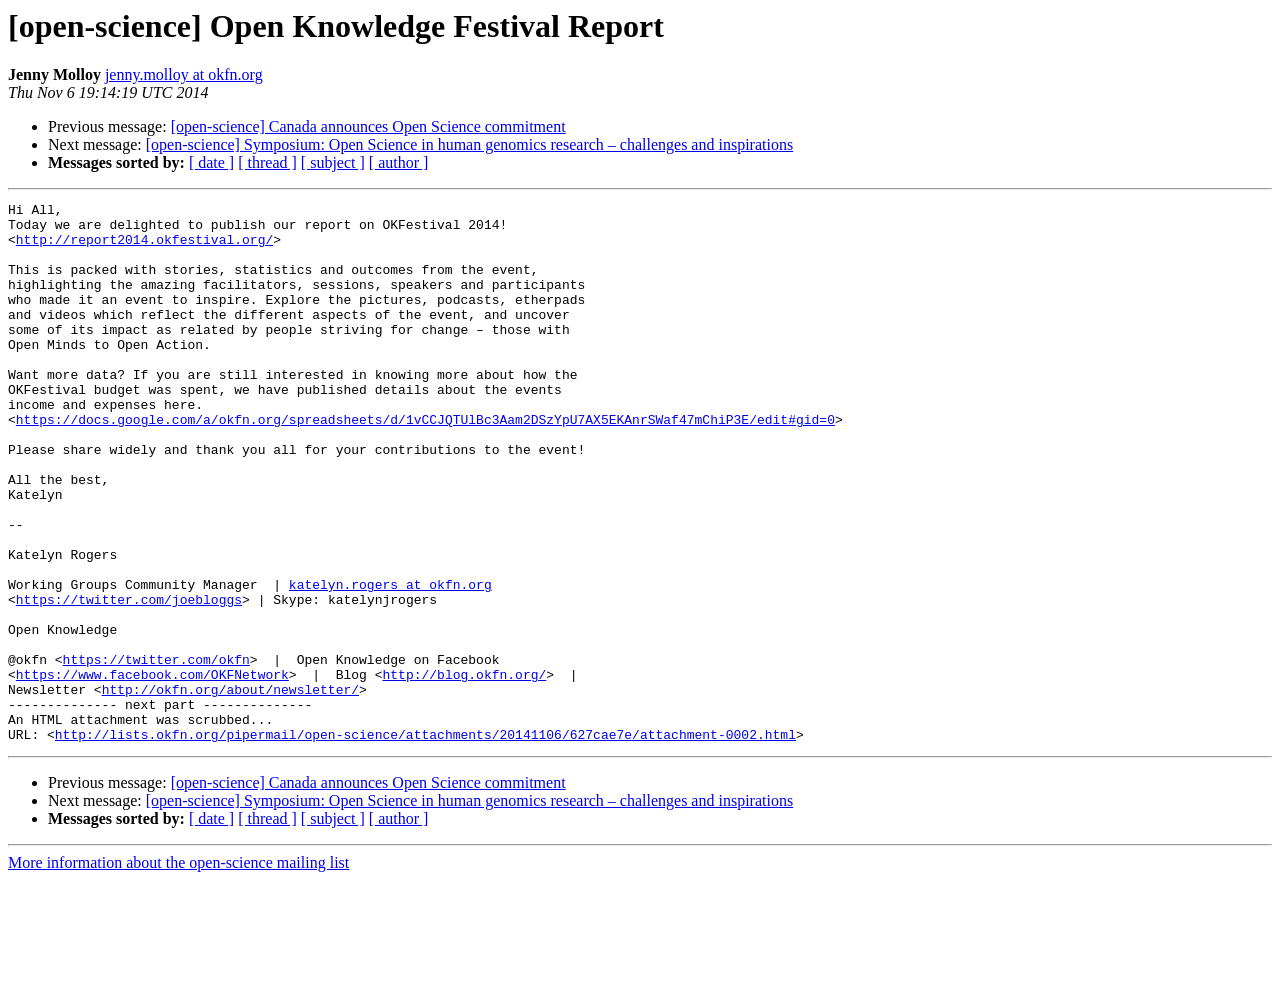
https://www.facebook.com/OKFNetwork (152, 770)
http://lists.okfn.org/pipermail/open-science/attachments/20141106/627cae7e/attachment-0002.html (425, 842)
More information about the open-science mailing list (178, 970)
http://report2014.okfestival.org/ (144, 248)
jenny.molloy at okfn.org (184, 74)
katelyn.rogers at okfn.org (390, 662)
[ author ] (399, 162)
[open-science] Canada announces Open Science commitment (368, 126)
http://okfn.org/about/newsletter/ (230, 788)
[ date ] (211, 162)
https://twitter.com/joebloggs (129, 680)
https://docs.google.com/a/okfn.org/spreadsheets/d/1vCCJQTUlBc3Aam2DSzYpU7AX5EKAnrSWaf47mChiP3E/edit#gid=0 (425, 464)
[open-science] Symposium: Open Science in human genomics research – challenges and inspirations (469, 144)
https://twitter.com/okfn (156, 752)
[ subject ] (333, 162)
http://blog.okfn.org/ (464, 770)
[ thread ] (267, 162)
